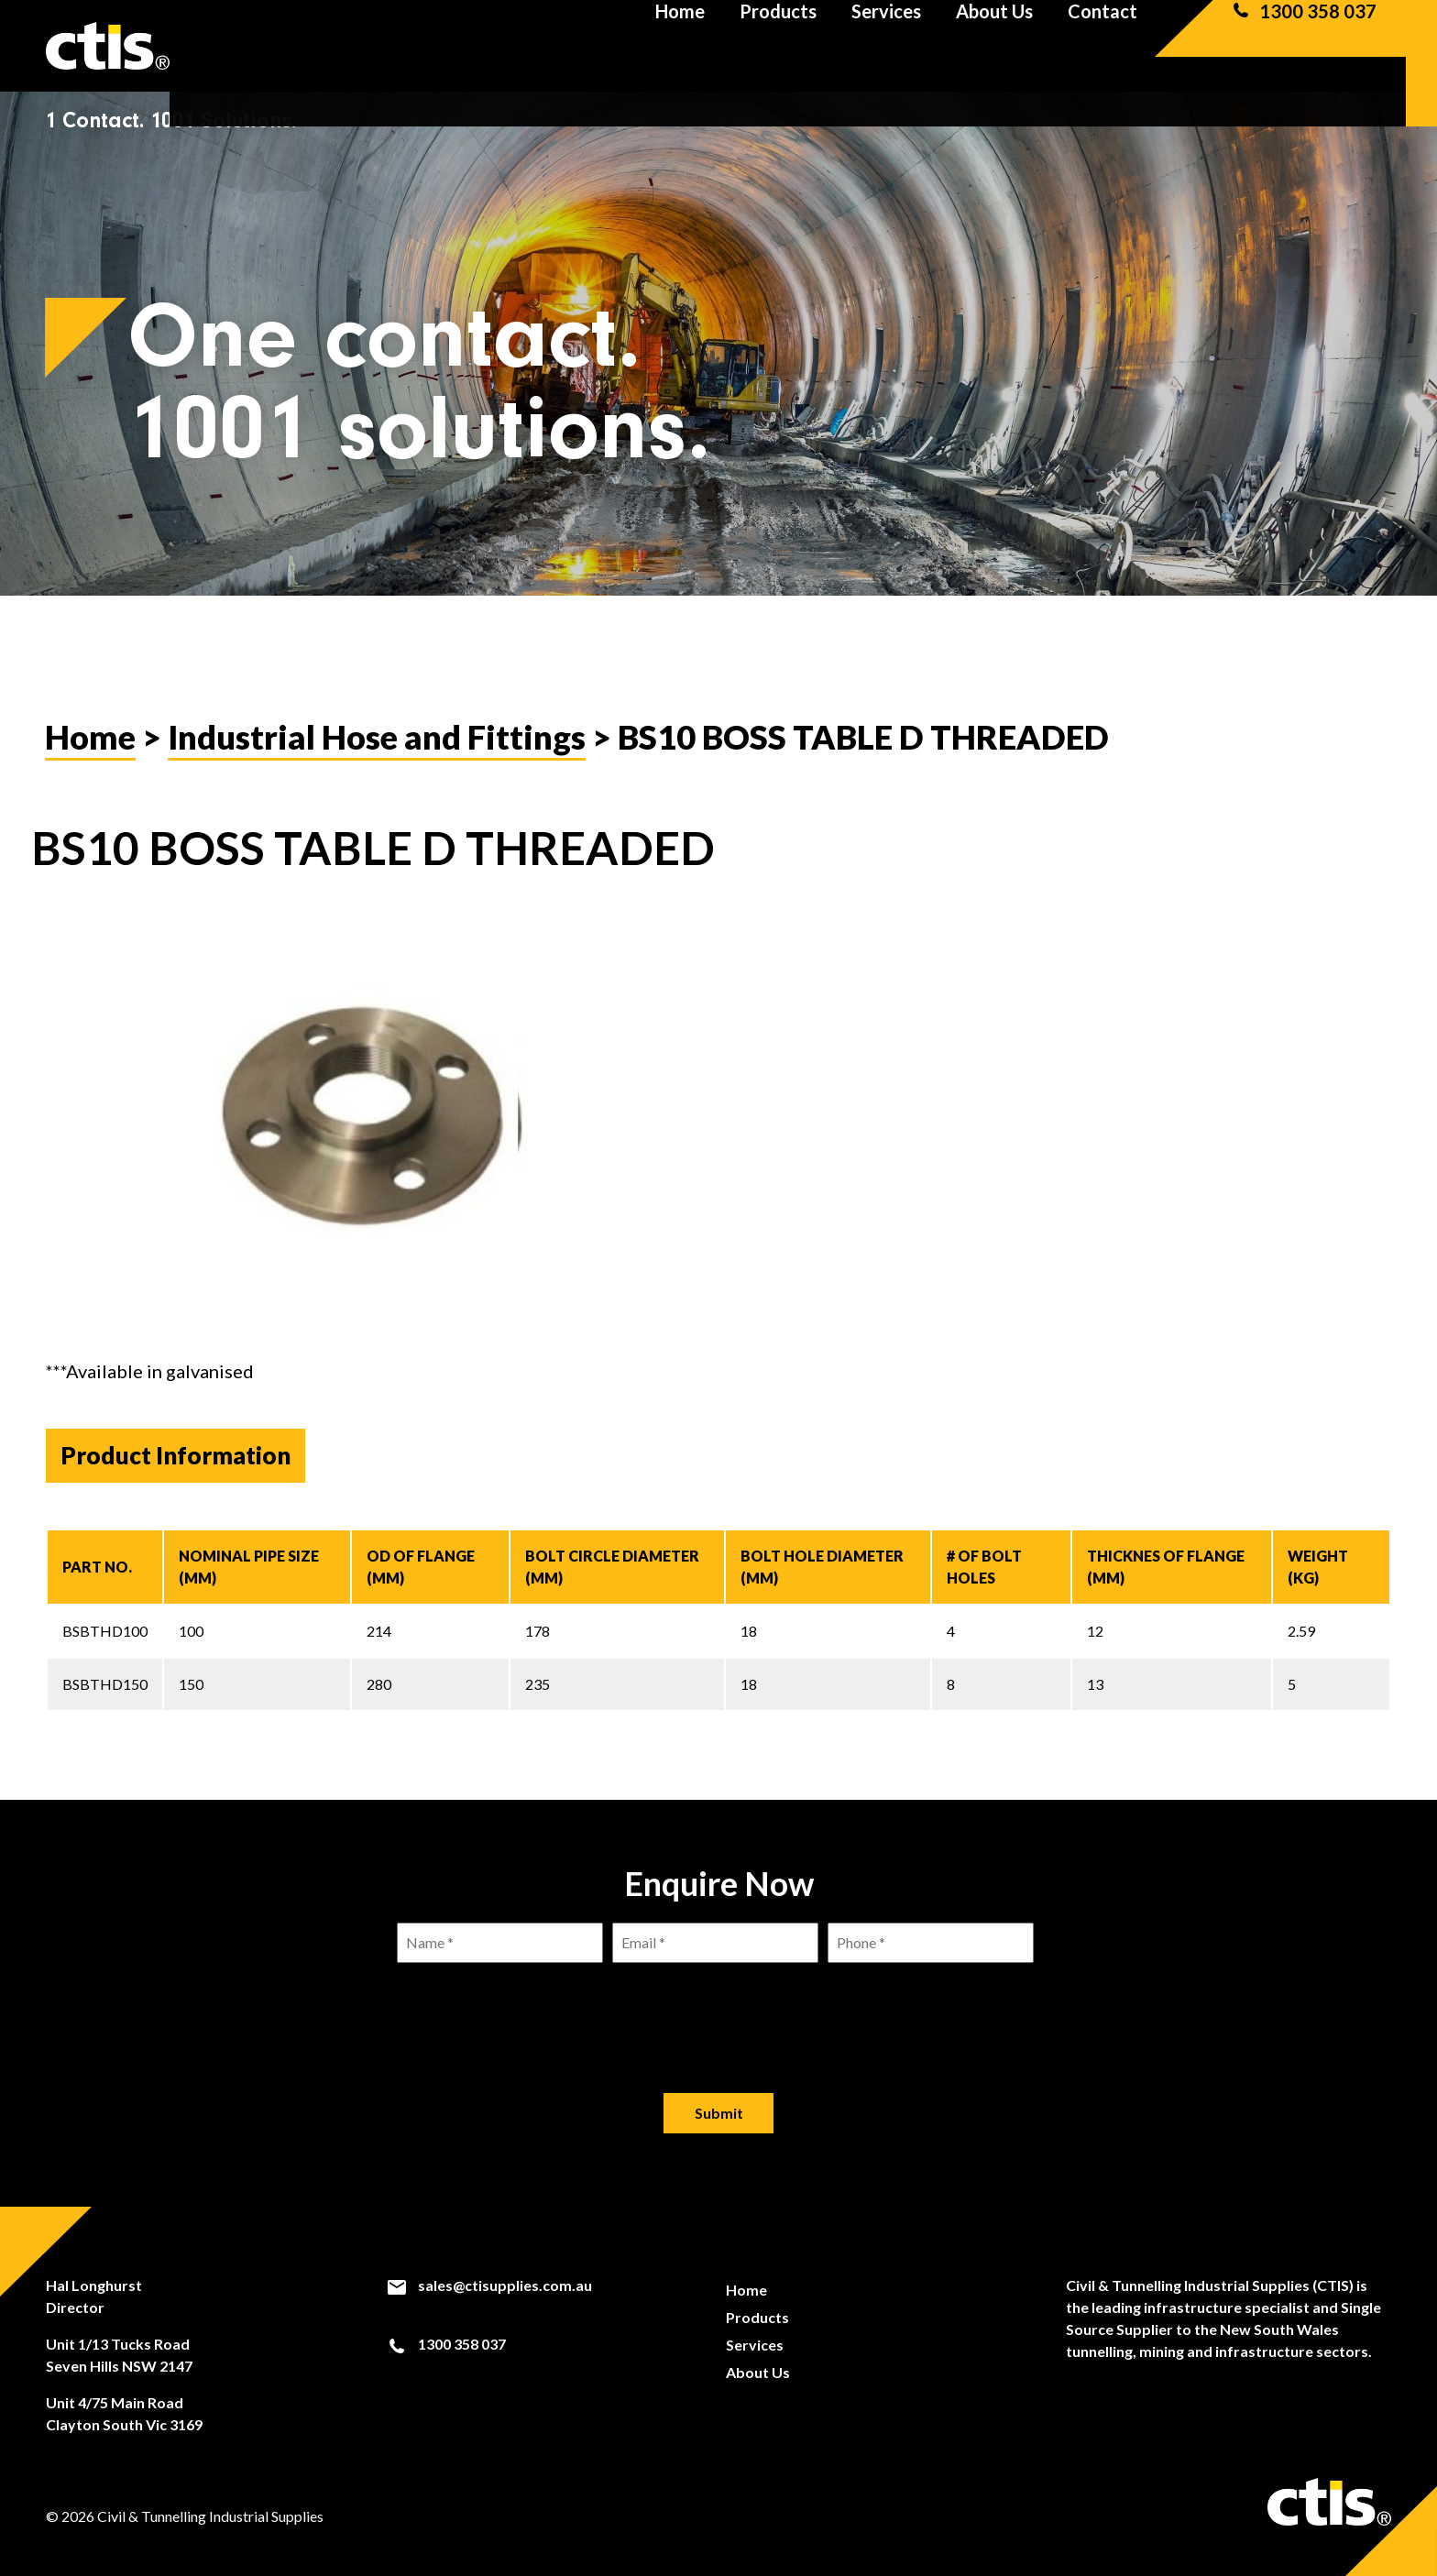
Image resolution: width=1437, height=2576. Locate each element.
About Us (994, 46)
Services (886, 46)
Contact (1102, 46)
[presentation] (718, 2013)
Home (680, 46)
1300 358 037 (1303, 46)
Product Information (175, 1455)
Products (778, 46)
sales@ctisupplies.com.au (489, 2285)
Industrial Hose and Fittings (377, 737)
